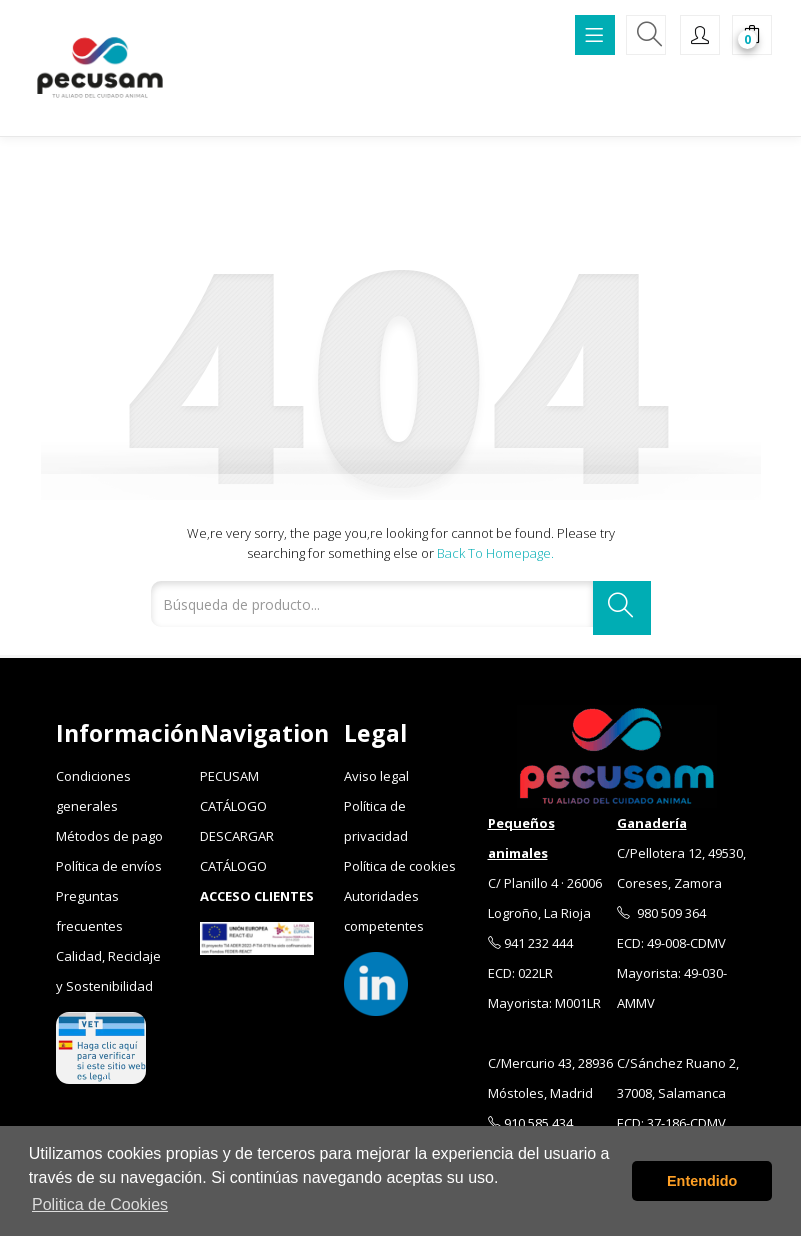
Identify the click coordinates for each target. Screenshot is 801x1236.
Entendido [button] (702, 1181)
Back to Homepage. (495, 553)
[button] (752, 37)
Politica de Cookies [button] (100, 1204)
